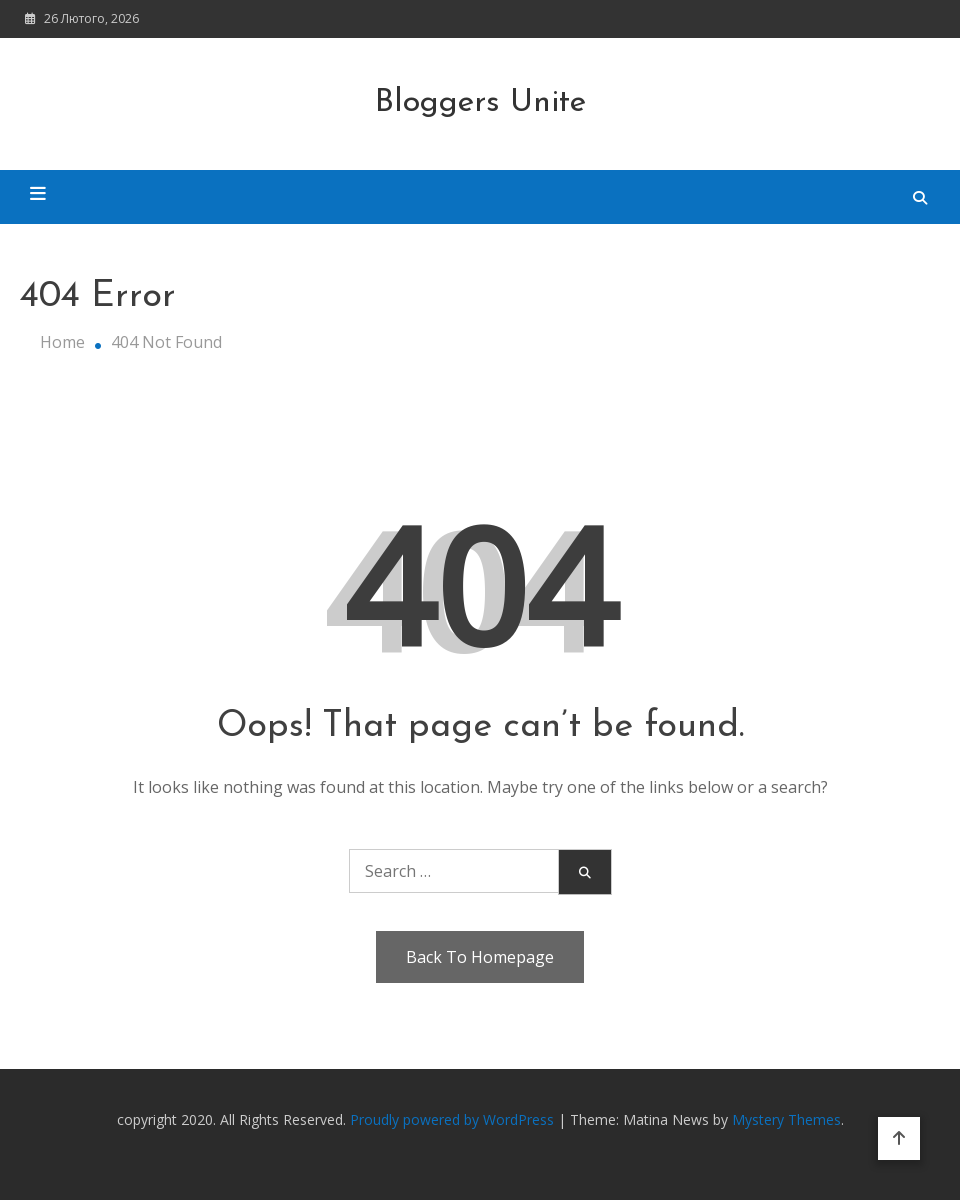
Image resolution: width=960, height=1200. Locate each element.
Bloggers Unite (480, 103)
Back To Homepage (480, 957)
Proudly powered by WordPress (454, 1119)
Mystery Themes (786, 1119)
